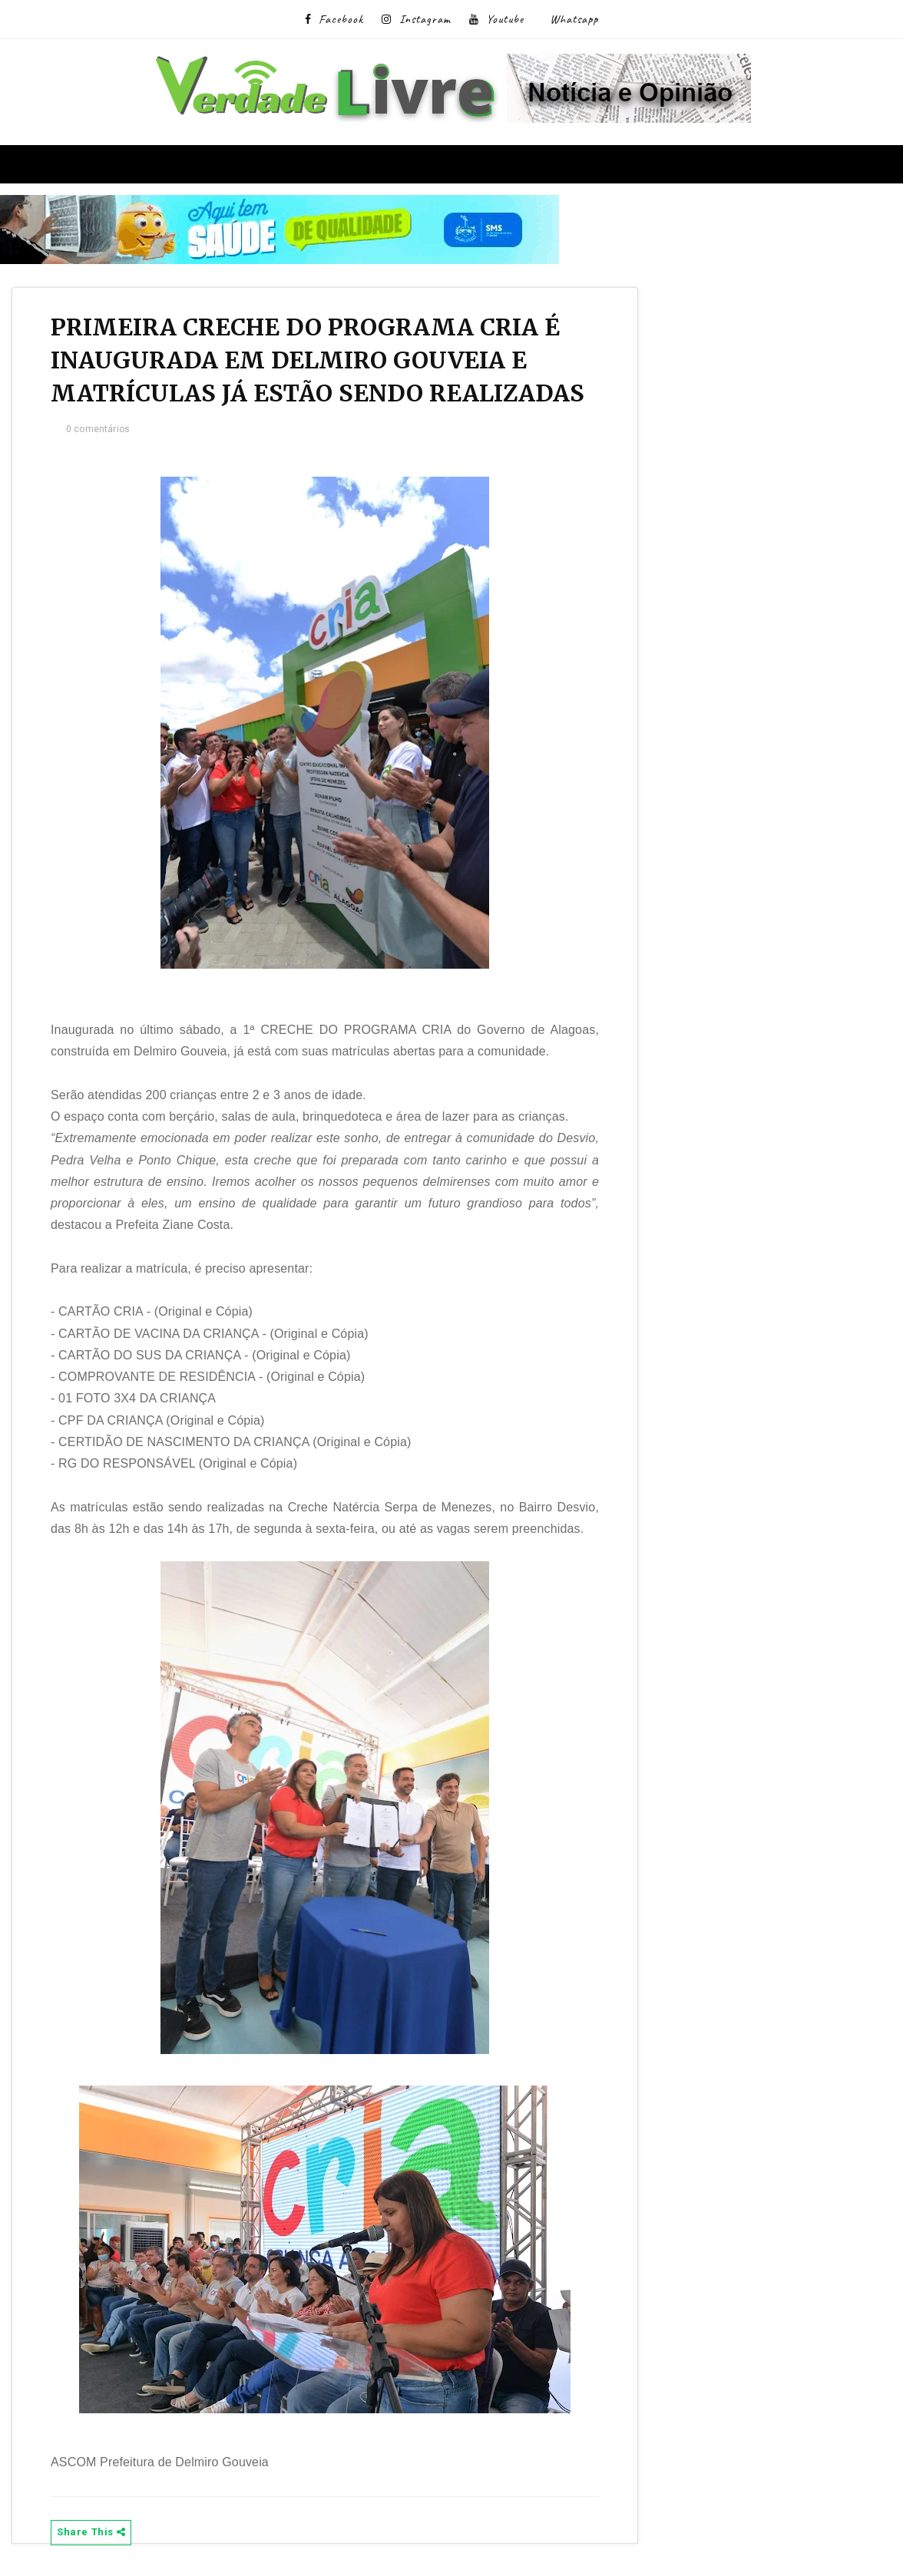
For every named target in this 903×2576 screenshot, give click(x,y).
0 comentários (98, 429)
